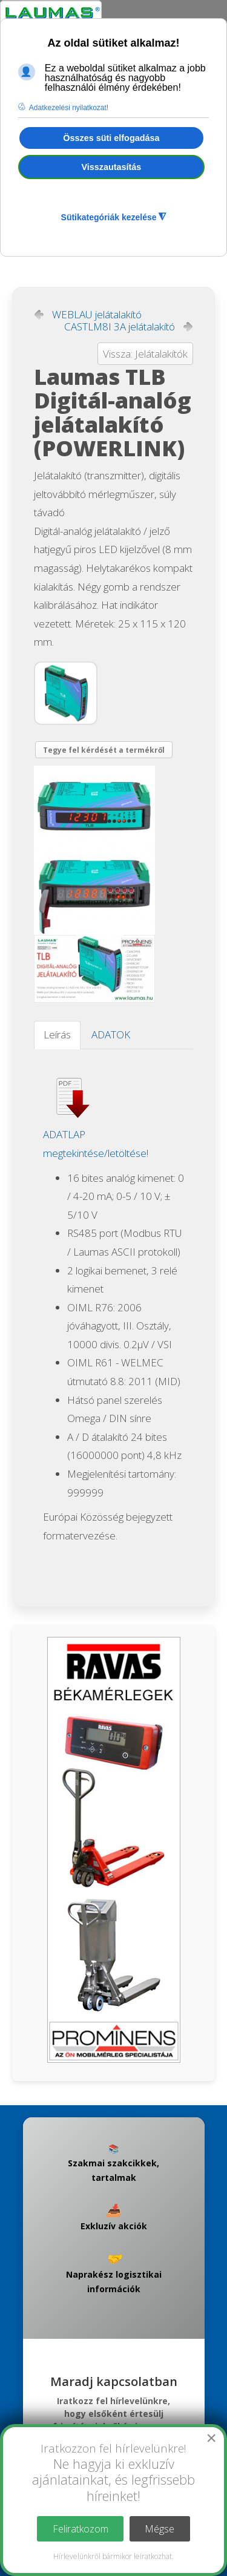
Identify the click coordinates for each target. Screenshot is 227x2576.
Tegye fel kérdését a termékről (104, 750)
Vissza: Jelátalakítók (145, 354)
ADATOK (110, 1034)
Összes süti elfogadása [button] (111, 138)
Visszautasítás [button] (111, 167)
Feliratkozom (80, 2528)
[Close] (211, 2438)
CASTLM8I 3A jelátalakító (119, 327)
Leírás (57, 1034)
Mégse (159, 2528)
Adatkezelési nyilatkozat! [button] (68, 107)
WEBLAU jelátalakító (97, 315)
